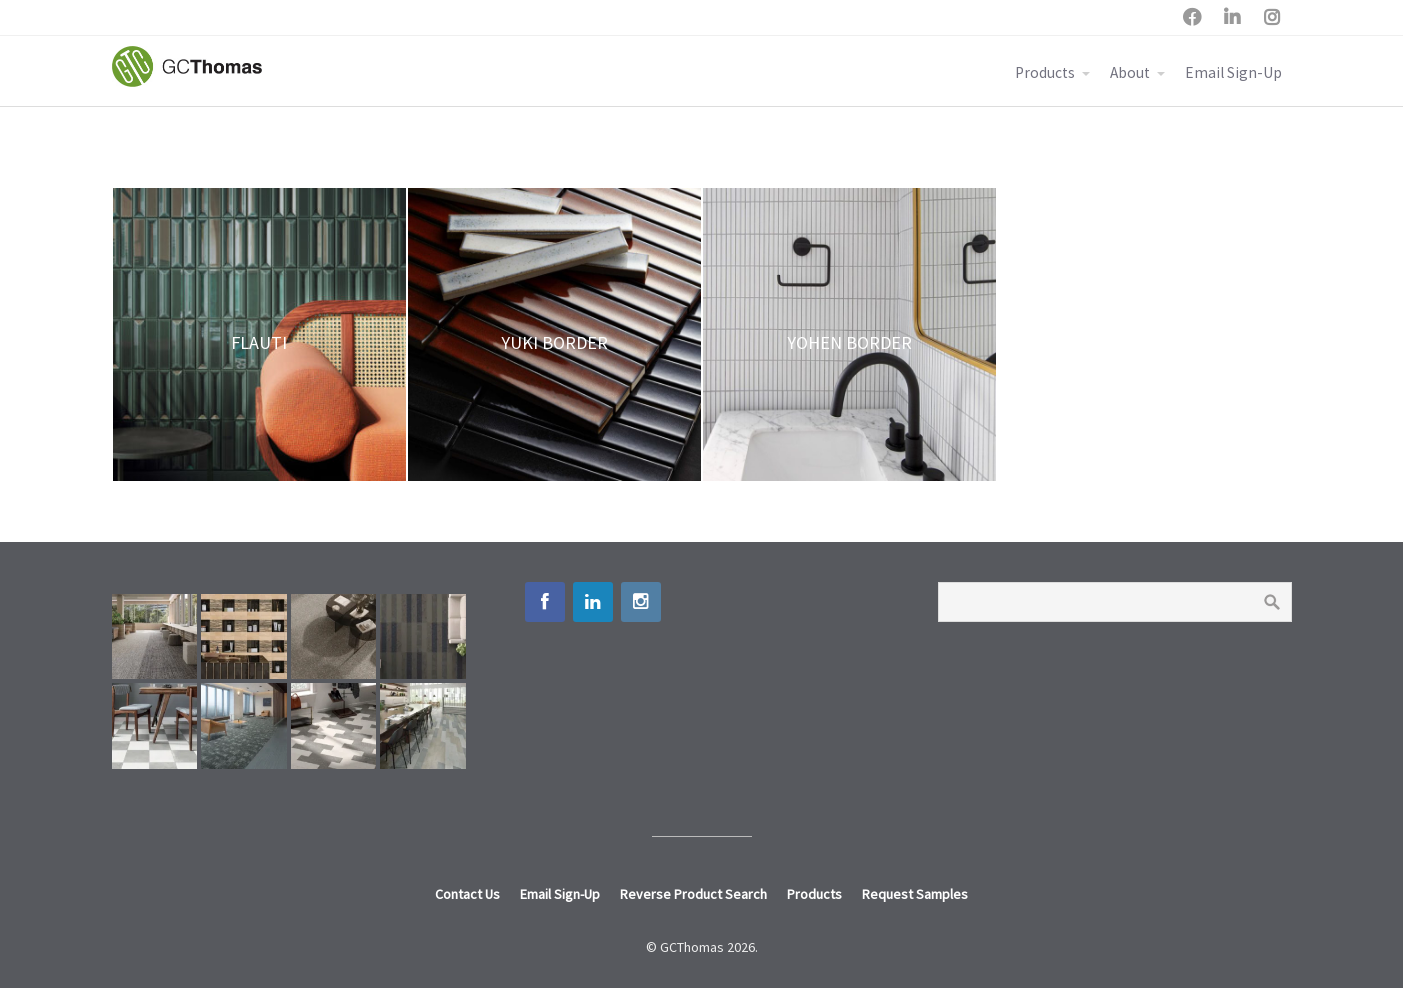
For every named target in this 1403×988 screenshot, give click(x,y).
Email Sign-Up (1233, 72)
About (1130, 72)
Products (1045, 72)
